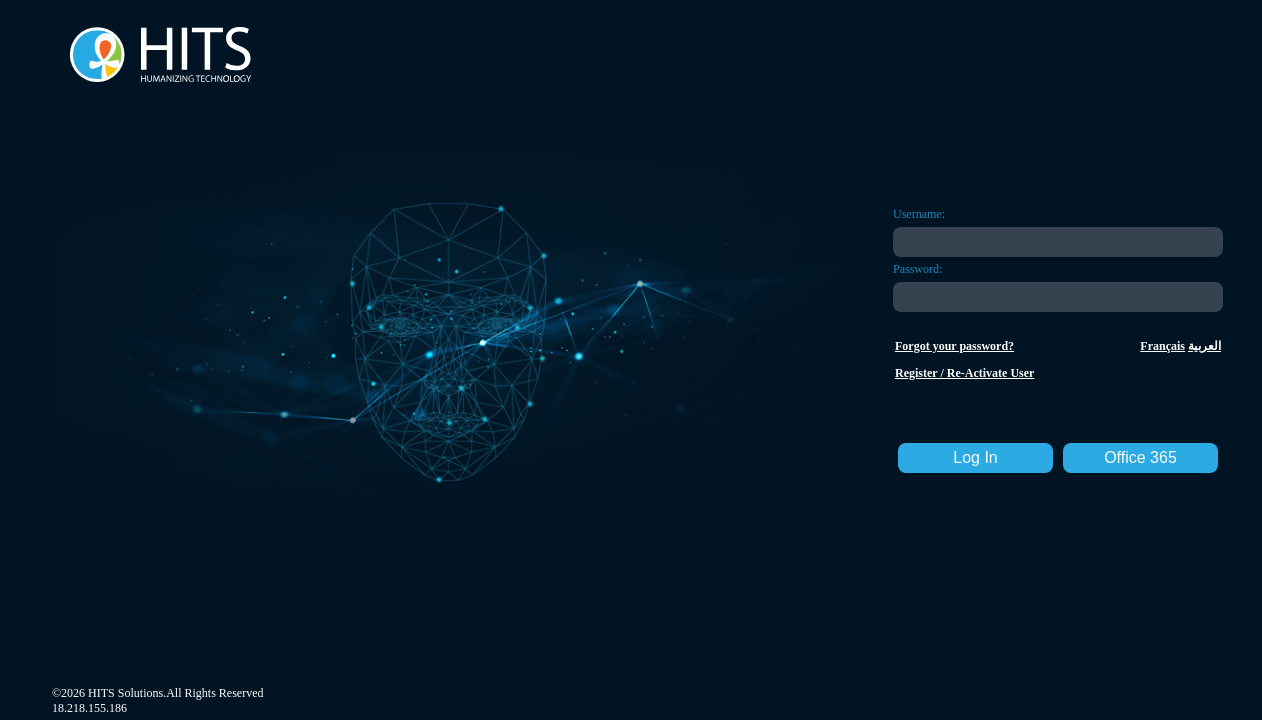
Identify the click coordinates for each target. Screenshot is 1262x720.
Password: (917, 269)
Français (1162, 346)
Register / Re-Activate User (964, 373)
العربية (1204, 346)
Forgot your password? (954, 346)
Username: (919, 214)
